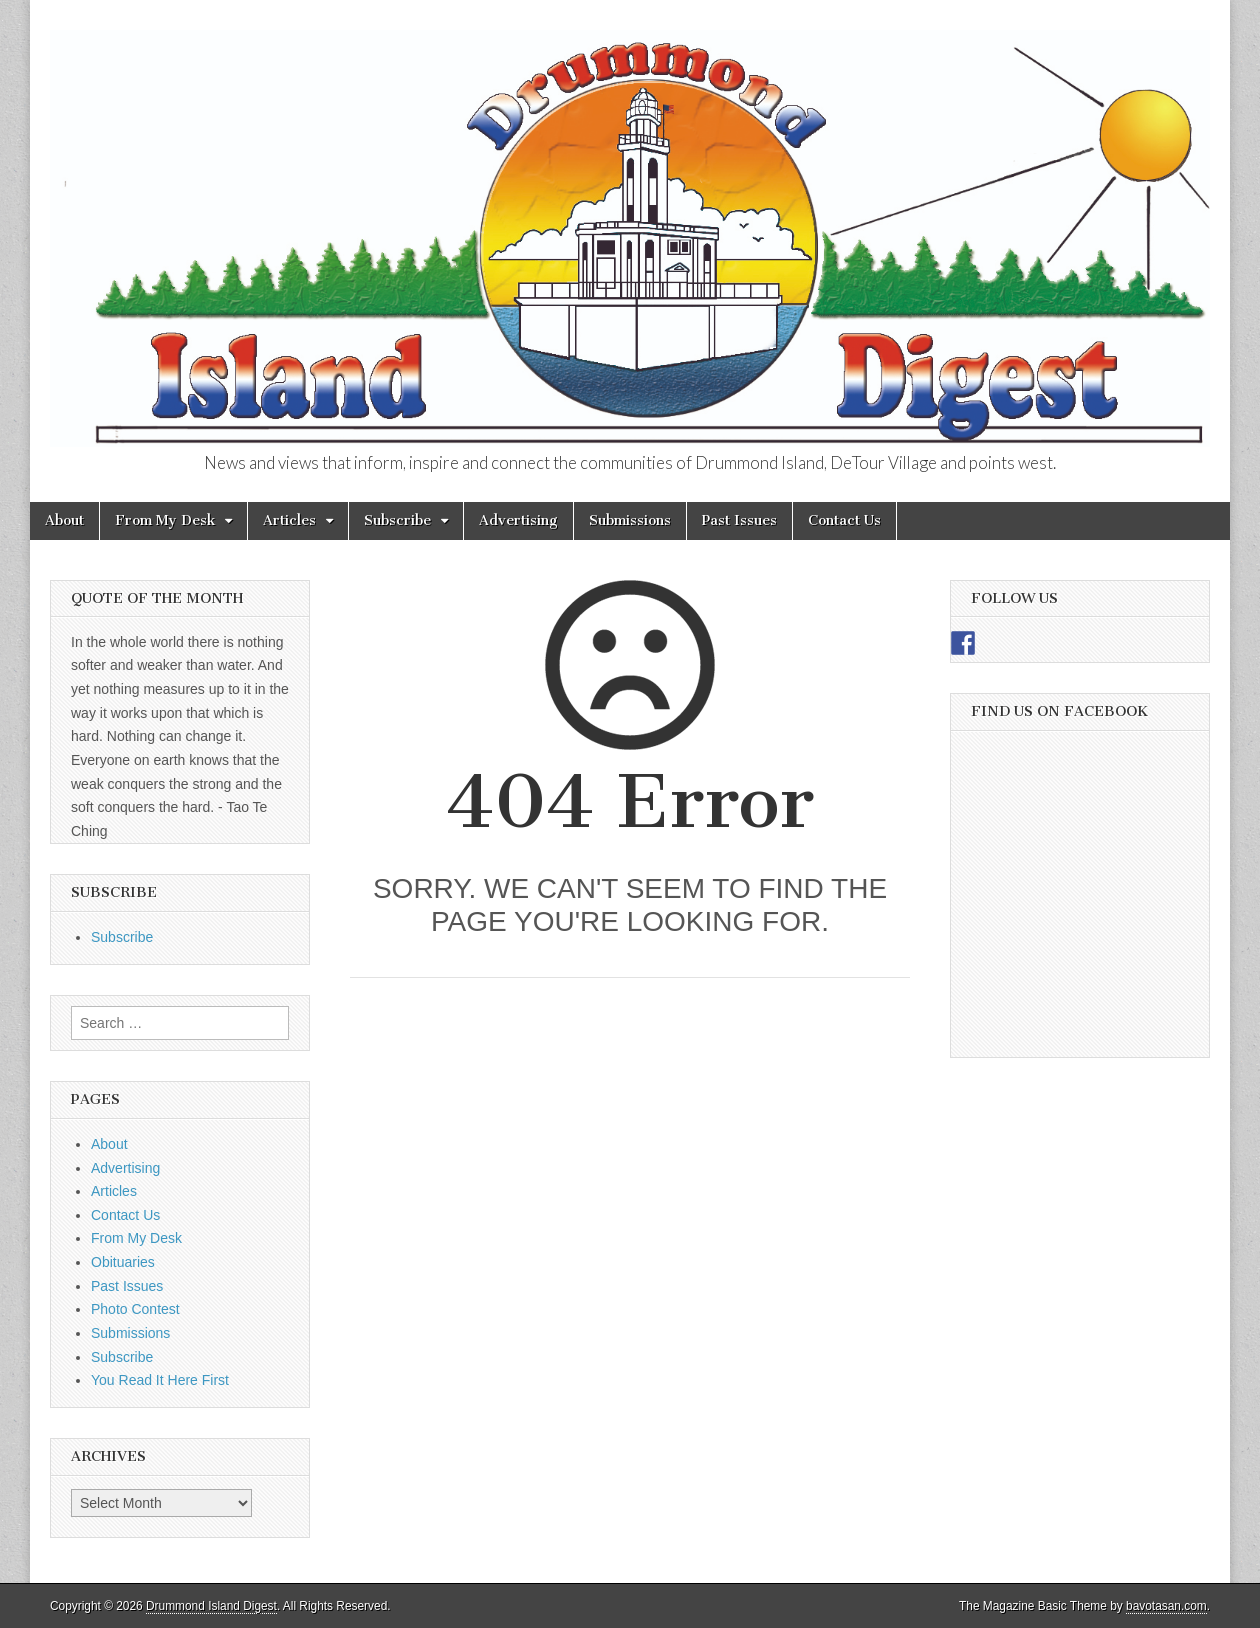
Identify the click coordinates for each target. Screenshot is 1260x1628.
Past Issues (739, 520)
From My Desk (165, 520)
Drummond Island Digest (211, 1606)
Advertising (518, 520)
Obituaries (123, 1262)
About (64, 520)
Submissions (630, 520)
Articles (289, 520)
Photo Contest (135, 1309)
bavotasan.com (1166, 1606)
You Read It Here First (160, 1380)
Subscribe (397, 520)
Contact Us (844, 520)
